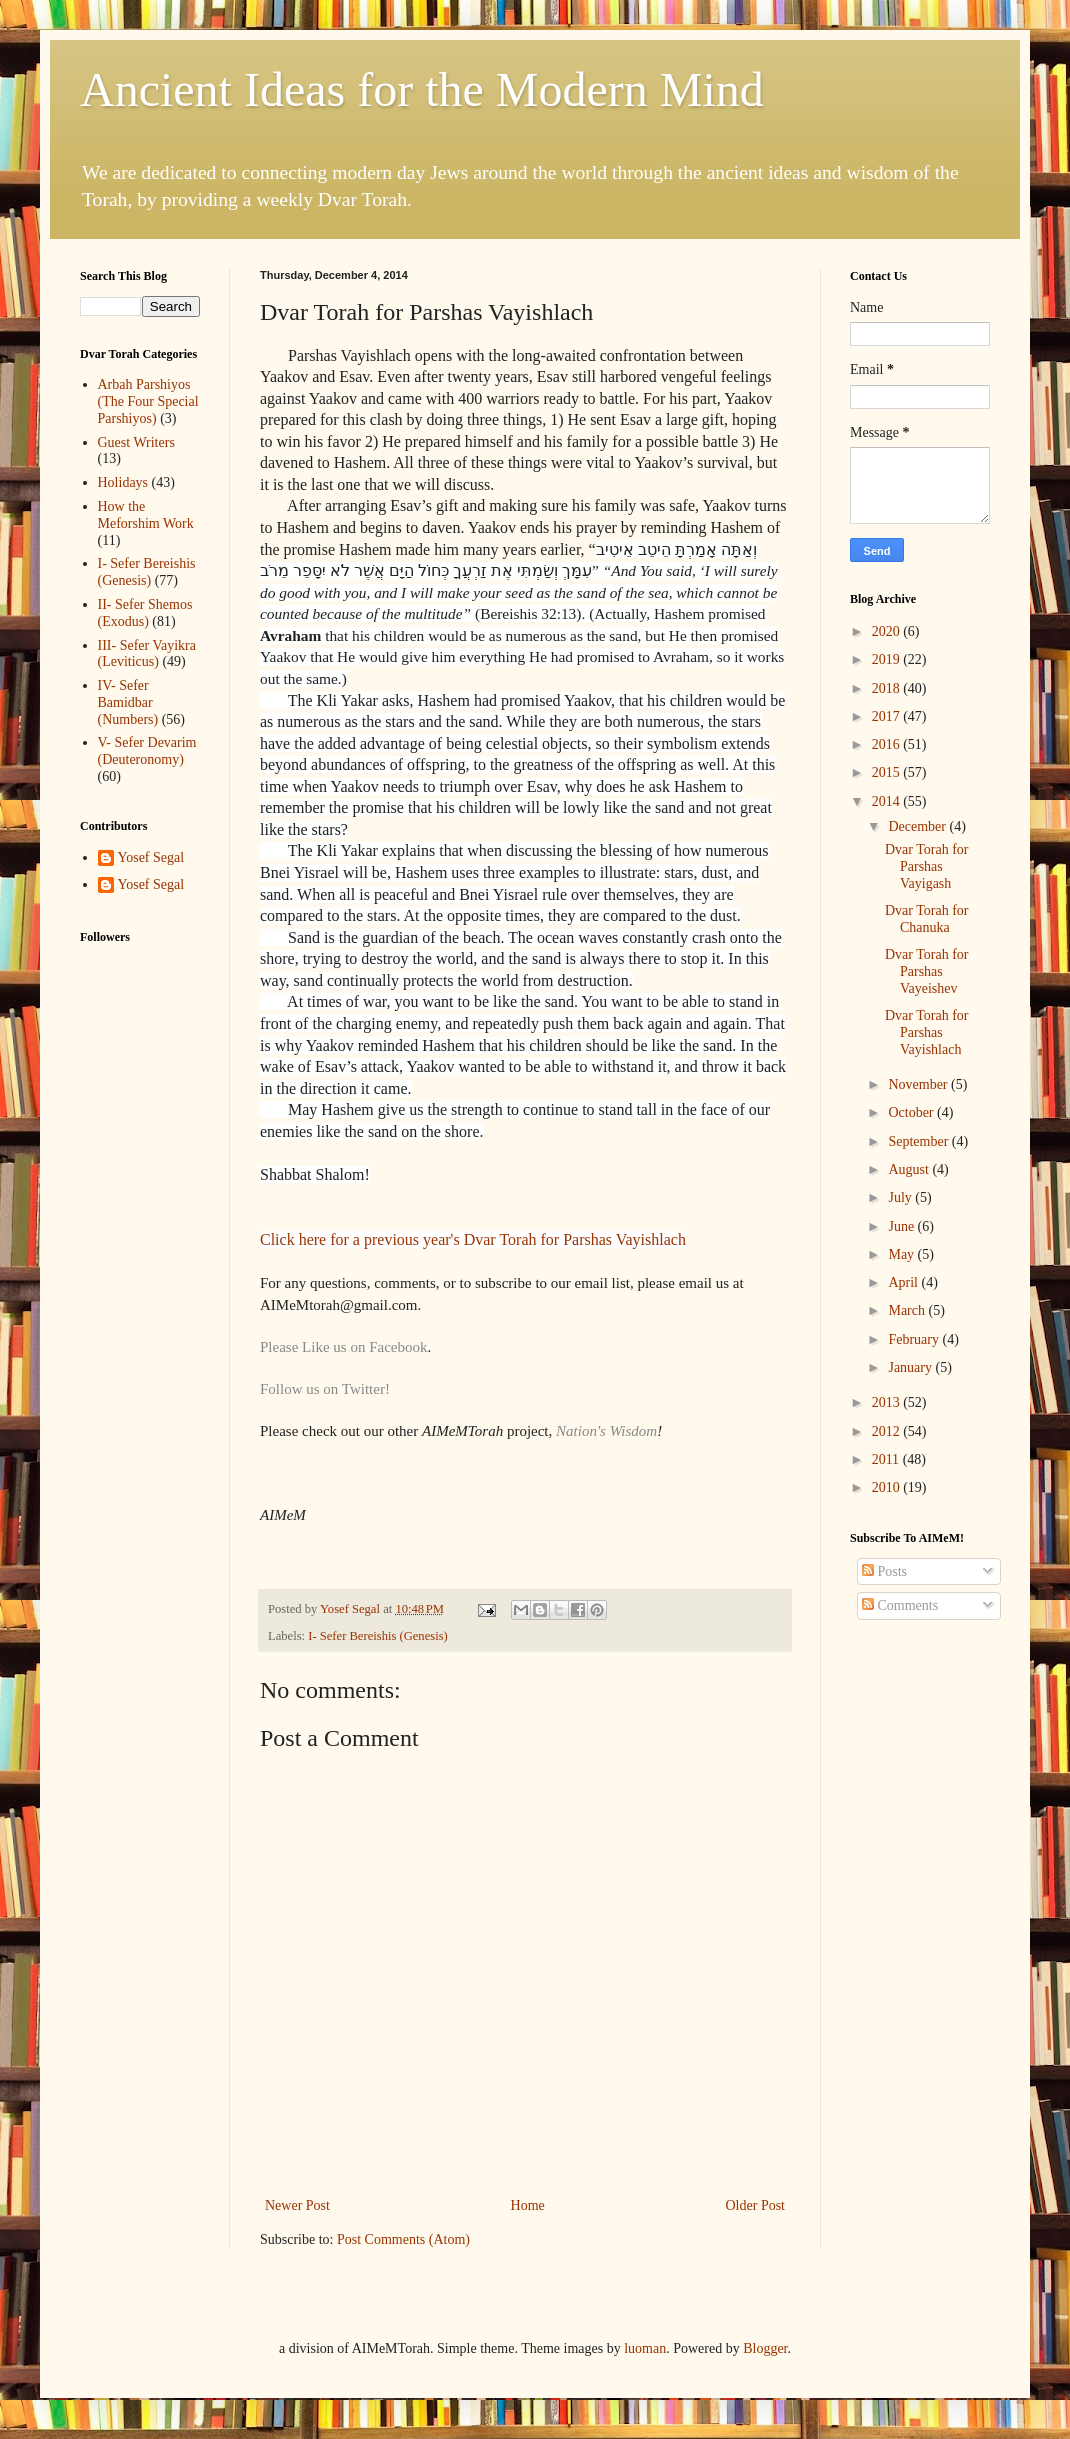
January (911, 1367)
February (915, 1339)
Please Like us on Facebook (343, 1347)
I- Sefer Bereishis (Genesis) (378, 1636)
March (908, 1310)
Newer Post (297, 2205)
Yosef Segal (151, 857)
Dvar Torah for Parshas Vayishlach (927, 1032)
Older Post (756, 2205)
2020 (888, 631)
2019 (888, 659)
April (904, 1282)
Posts (884, 1571)
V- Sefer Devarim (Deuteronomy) (147, 751)
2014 (888, 801)
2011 (887, 1459)
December (918, 826)
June (902, 1226)
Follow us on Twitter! (325, 1389)
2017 (888, 716)
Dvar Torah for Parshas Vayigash (927, 866)
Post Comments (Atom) (403, 2239)
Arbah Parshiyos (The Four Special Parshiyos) (148, 401)
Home (528, 2205)
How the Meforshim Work (146, 515)
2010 (888, 1487)
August (910, 1169)
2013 (888, 1402)
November (919, 1084)
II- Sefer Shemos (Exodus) (145, 613)
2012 (888, 1431)
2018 (888, 688)
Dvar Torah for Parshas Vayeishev (927, 971)
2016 (888, 744)
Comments (900, 1605)
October (912, 1112)
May (902, 1254)
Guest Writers (136, 442)
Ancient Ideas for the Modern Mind (422, 89)
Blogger (765, 2348)
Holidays (123, 482)
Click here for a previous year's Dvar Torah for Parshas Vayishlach (473, 1239)
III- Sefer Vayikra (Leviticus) (147, 654)
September (919, 1141)
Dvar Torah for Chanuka (927, 919)
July (901, 1197)
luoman (645, 2348)
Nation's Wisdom (606, 1431)
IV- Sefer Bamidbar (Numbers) (128, 702)
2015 (888, 772)
